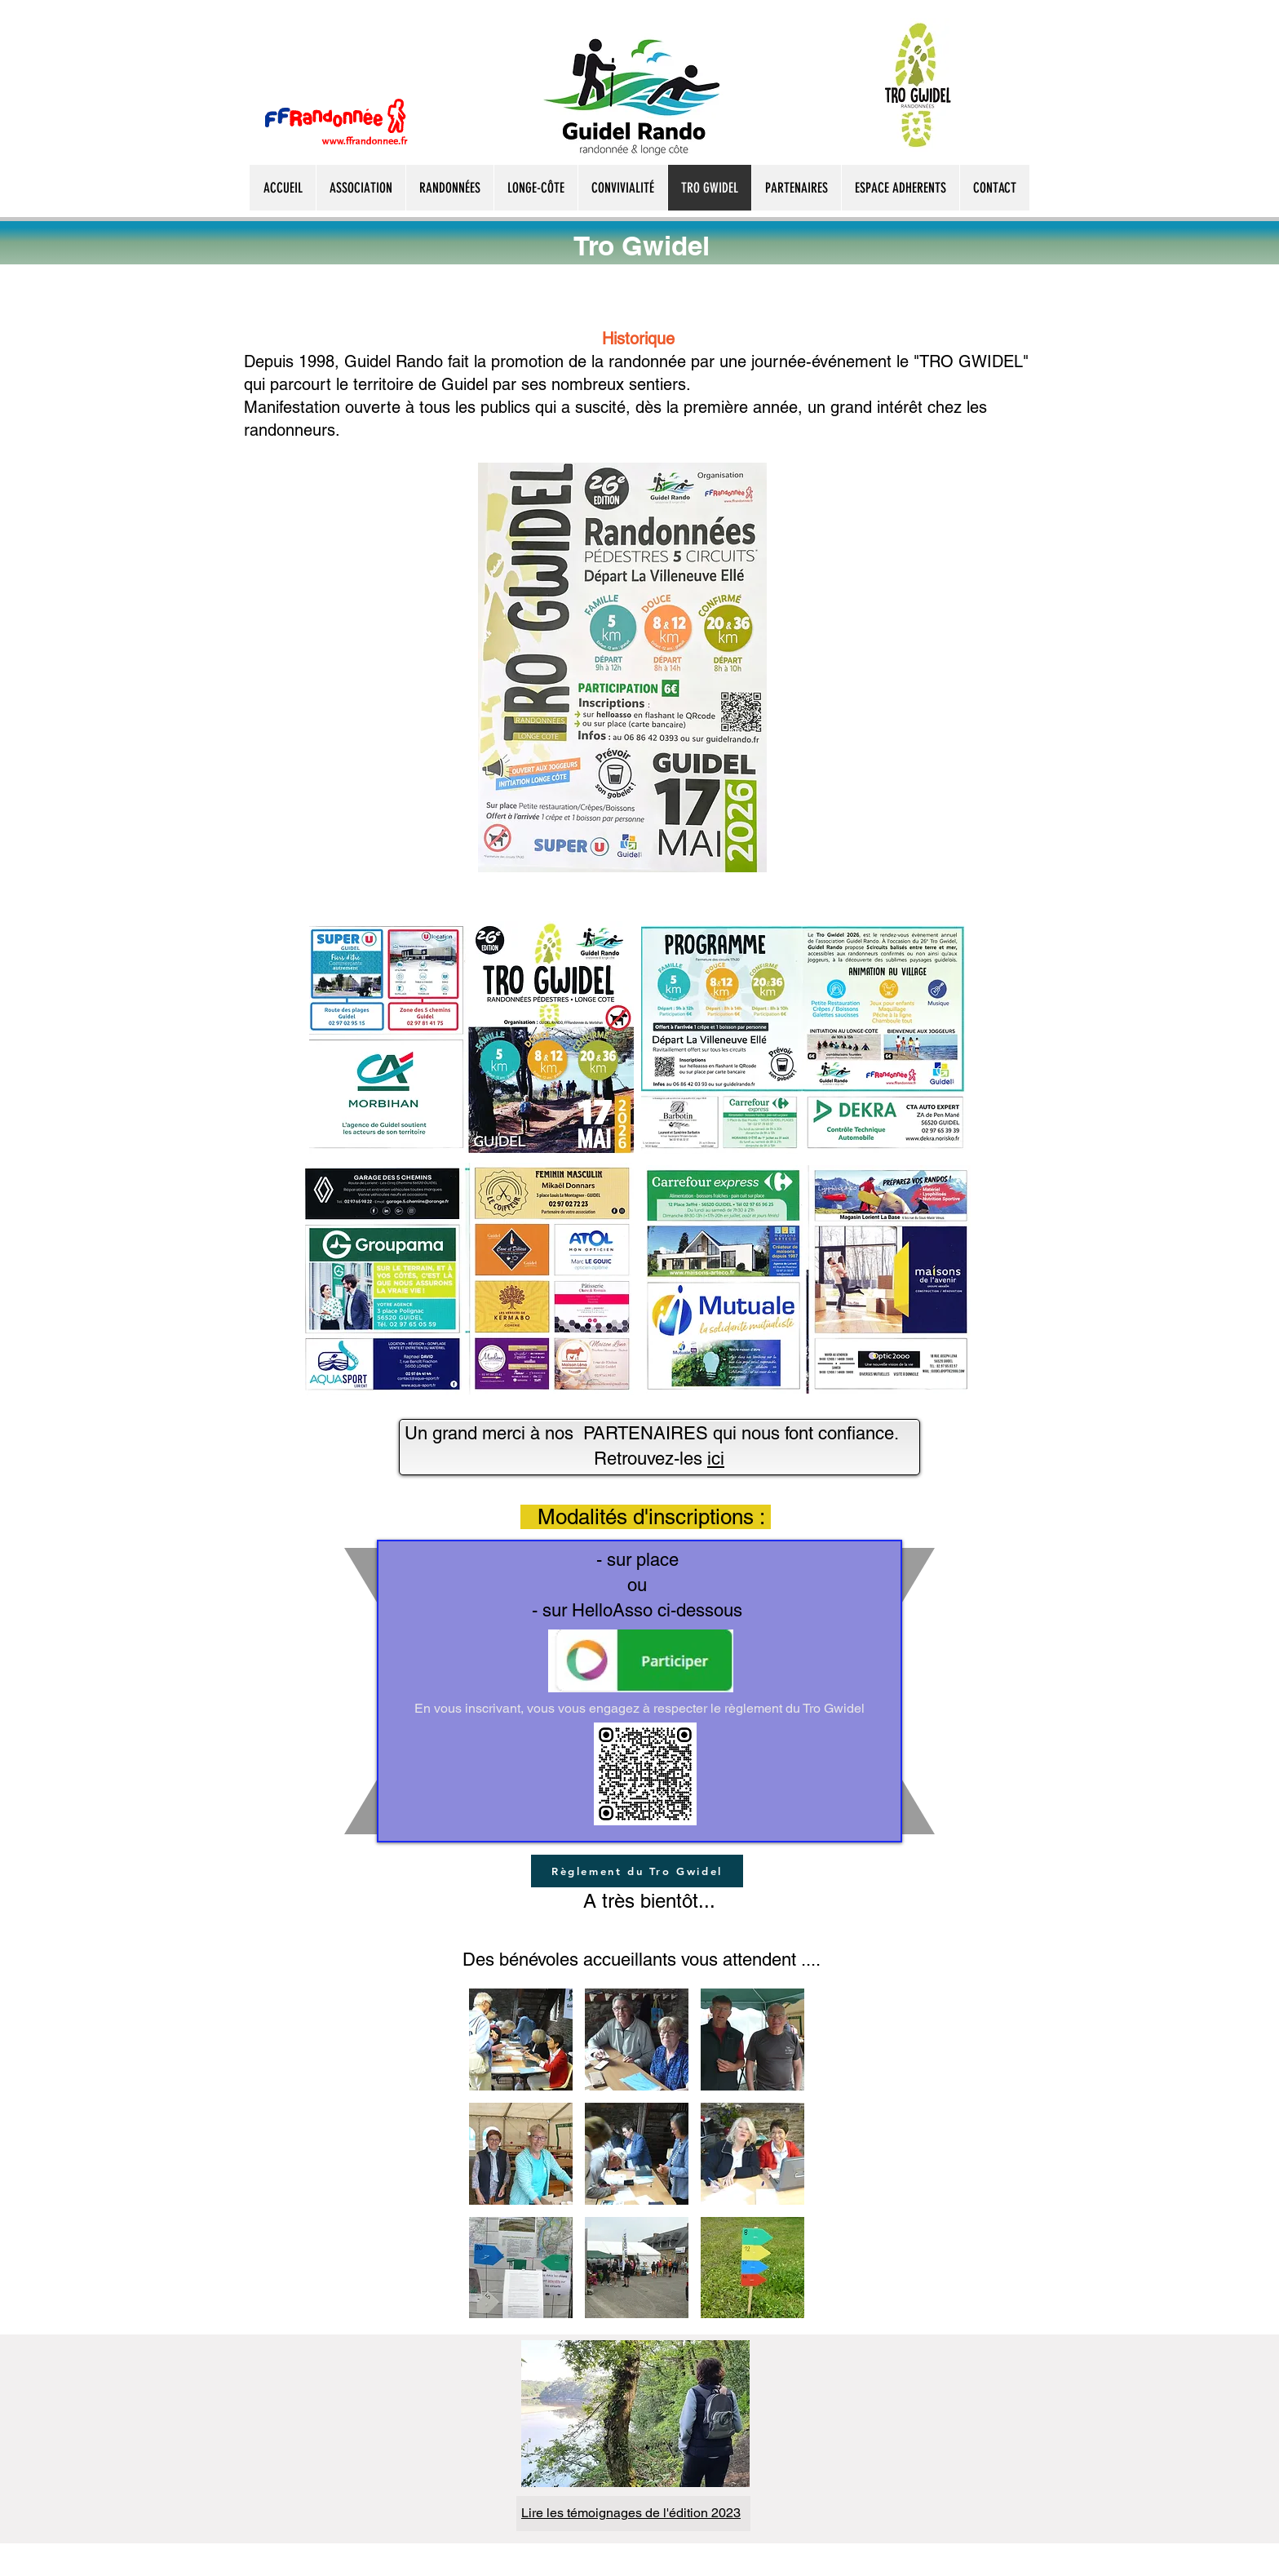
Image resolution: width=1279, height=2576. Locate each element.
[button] (521, 2040)
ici (715, 1458)
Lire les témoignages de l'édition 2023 (631, 2513)
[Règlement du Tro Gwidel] (637, 1871)
